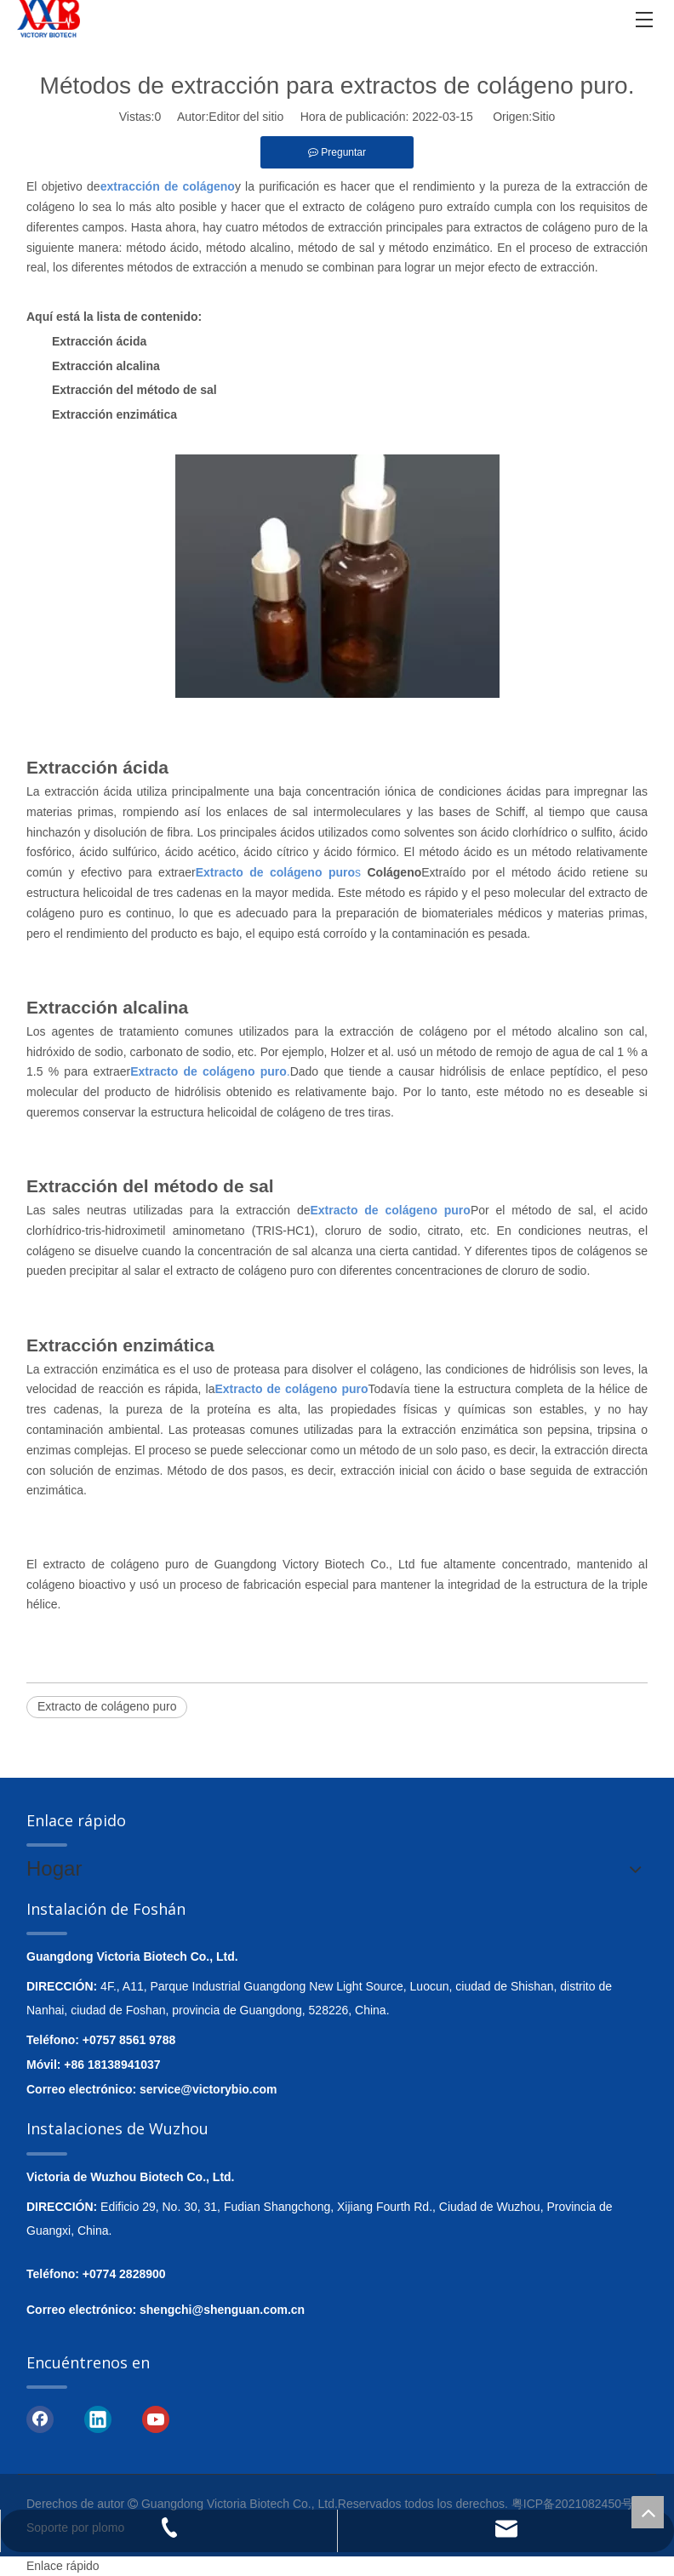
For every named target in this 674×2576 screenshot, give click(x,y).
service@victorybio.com (208, 2089)
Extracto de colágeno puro (106, 1706)
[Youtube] (155, 2417)
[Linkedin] (97, 2417)
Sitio (543, 116)
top (647, 2512)
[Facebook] (40, 2417)
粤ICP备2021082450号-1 (577, 2503)
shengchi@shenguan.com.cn (222, 2309)
